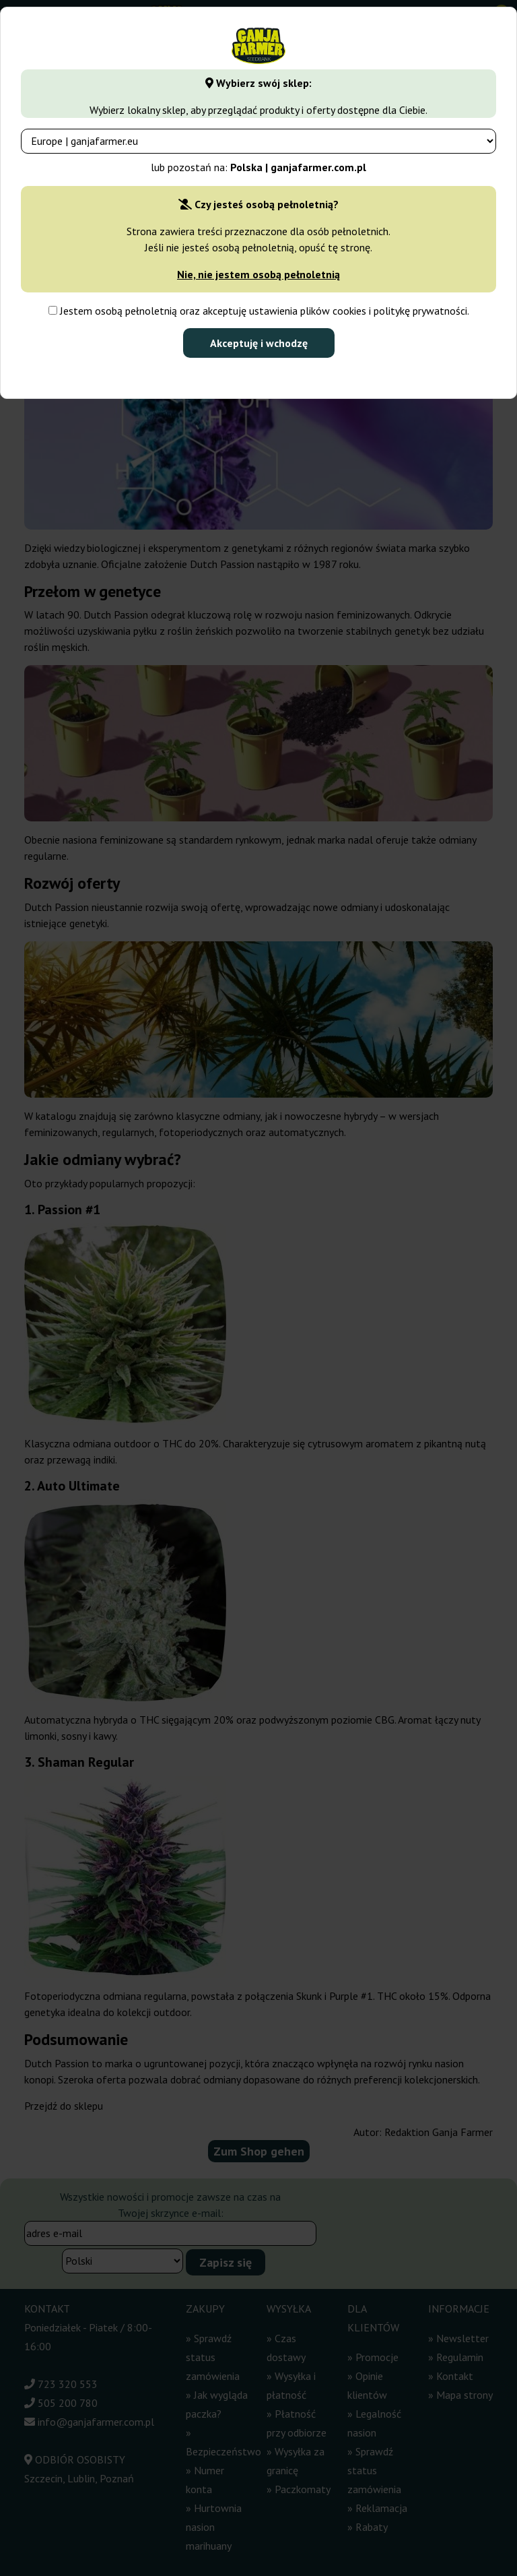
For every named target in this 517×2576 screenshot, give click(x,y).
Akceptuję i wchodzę (259, 343)
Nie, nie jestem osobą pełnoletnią (258, 274)
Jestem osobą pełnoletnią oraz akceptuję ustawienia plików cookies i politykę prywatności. (258, 310)
